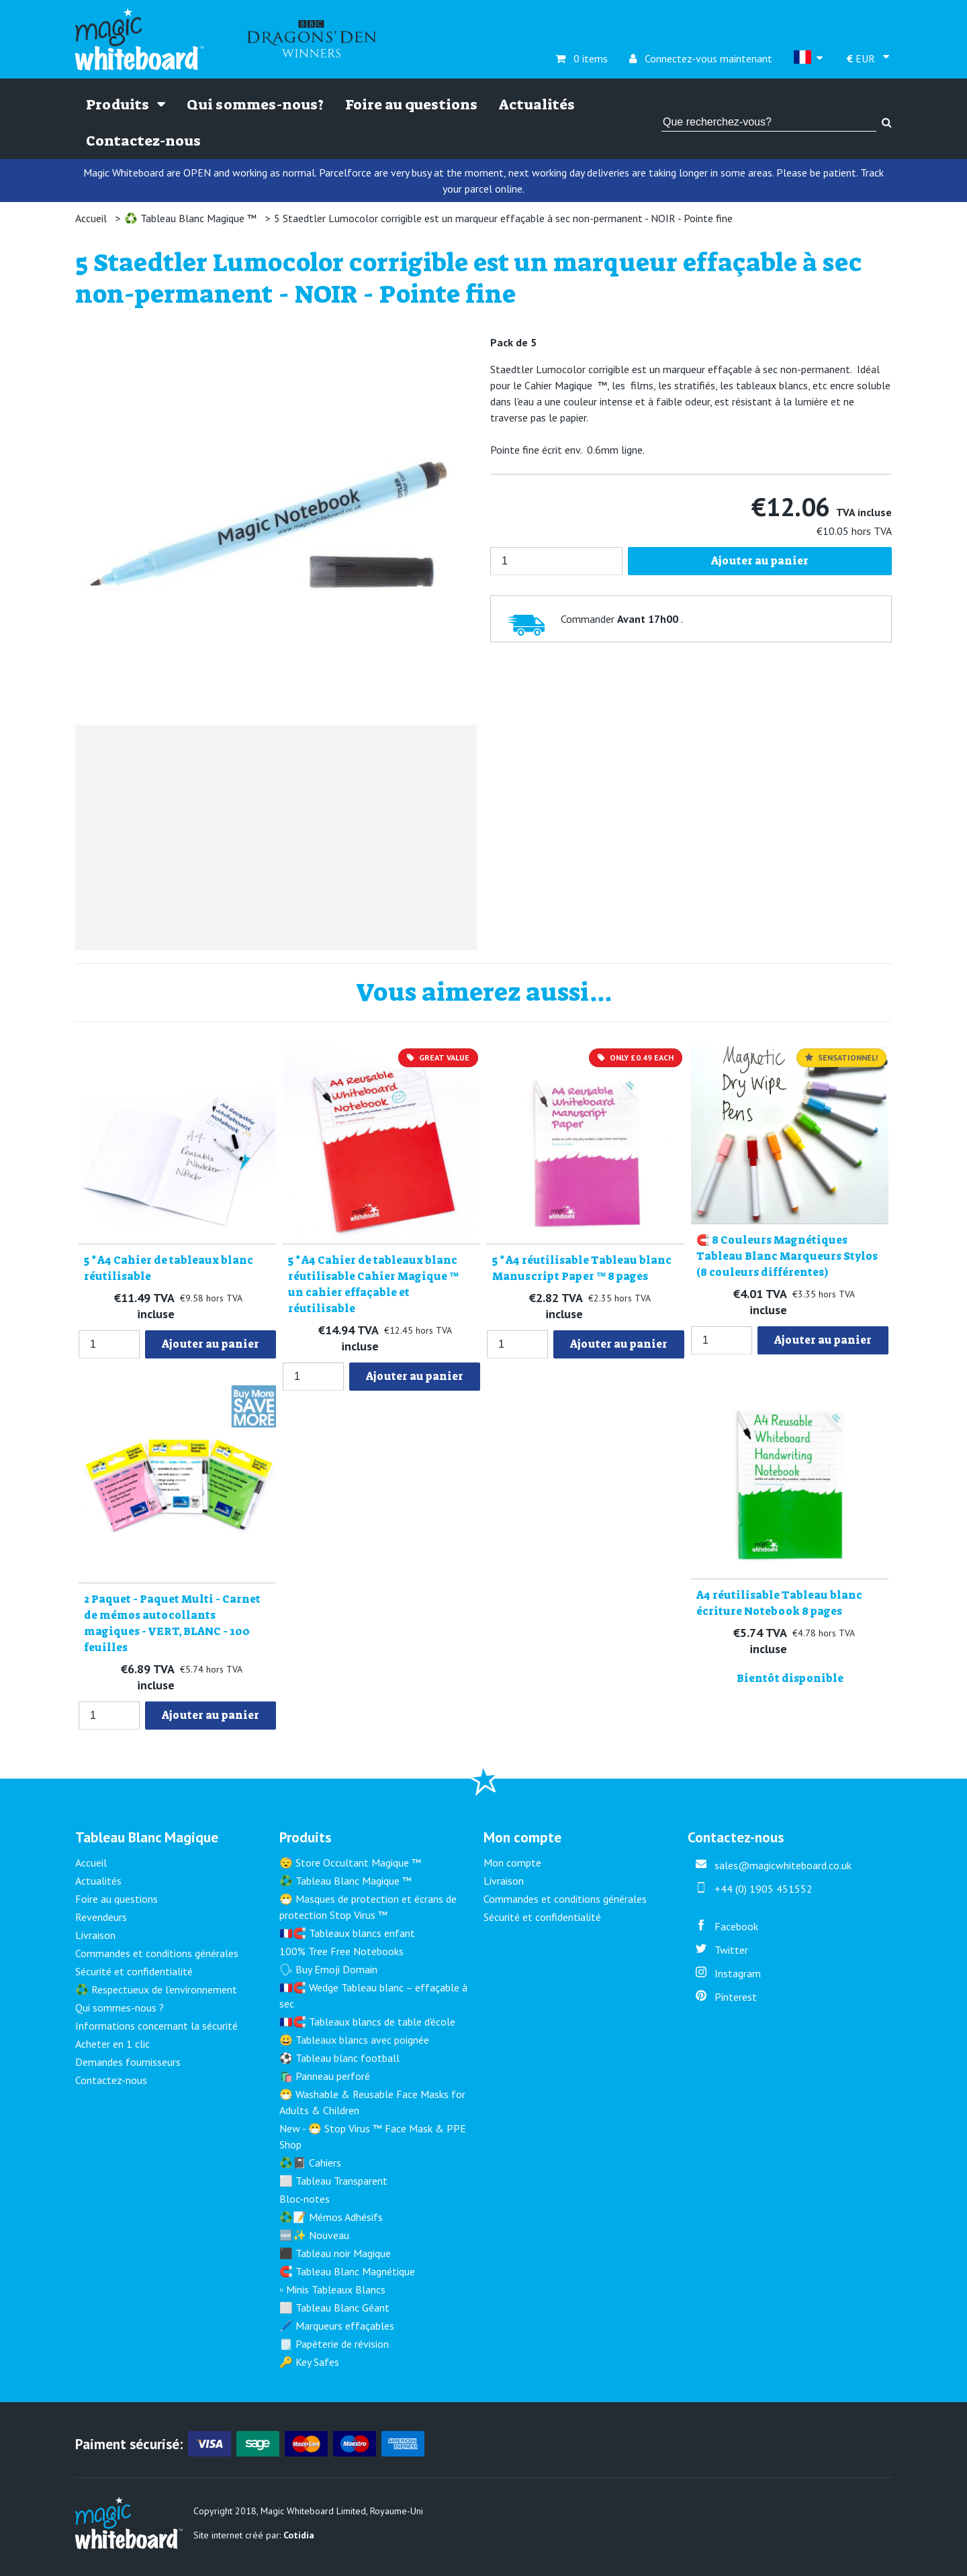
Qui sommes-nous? (255, 104)
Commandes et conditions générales (156, 1953)
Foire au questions (411, 104)
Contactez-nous (143, 141)
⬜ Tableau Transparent (333, 2180)
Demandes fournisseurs (128, 2062)
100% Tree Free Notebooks (341, 1951)
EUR (862, 58)
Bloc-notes (304, 2199)
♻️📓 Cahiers (310, 2162)
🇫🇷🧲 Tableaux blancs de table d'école (367, 2021)
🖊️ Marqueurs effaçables (336, 2325)
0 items (581, 58)
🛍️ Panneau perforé (324, 2076)
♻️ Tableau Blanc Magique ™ (190, 218)
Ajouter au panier (760, 561)
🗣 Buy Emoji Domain (328, 1969)
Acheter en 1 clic (112, 2043)
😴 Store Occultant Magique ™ (350, 1862)
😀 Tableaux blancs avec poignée (354, 2039)
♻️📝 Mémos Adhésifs (331, 2217)
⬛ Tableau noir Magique (335, 2253)
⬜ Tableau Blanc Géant (334, 2307)
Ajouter (210, 1344)
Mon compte (512, 1862)
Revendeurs (101, 1917)
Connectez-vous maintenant (700, 58)
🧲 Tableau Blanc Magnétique (347, 2271)
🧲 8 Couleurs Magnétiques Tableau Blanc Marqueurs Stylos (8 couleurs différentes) (787, 1256)
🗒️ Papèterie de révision (334, 2343)
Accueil (91, 218)
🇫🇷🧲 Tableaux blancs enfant (347, 1933)
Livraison (95, 1935)
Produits (125, 104)
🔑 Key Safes (309, 2362)
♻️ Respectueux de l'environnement (156, 1989)
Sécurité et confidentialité (134, 1971)
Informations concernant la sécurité (156, 2025)
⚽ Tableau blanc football (339, 2058)
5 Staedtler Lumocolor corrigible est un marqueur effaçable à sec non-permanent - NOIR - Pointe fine (503, 218)
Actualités (537, 104)
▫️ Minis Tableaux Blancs (332, 2289)
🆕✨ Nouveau (314, 2235)
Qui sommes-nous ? (119, 2007)
